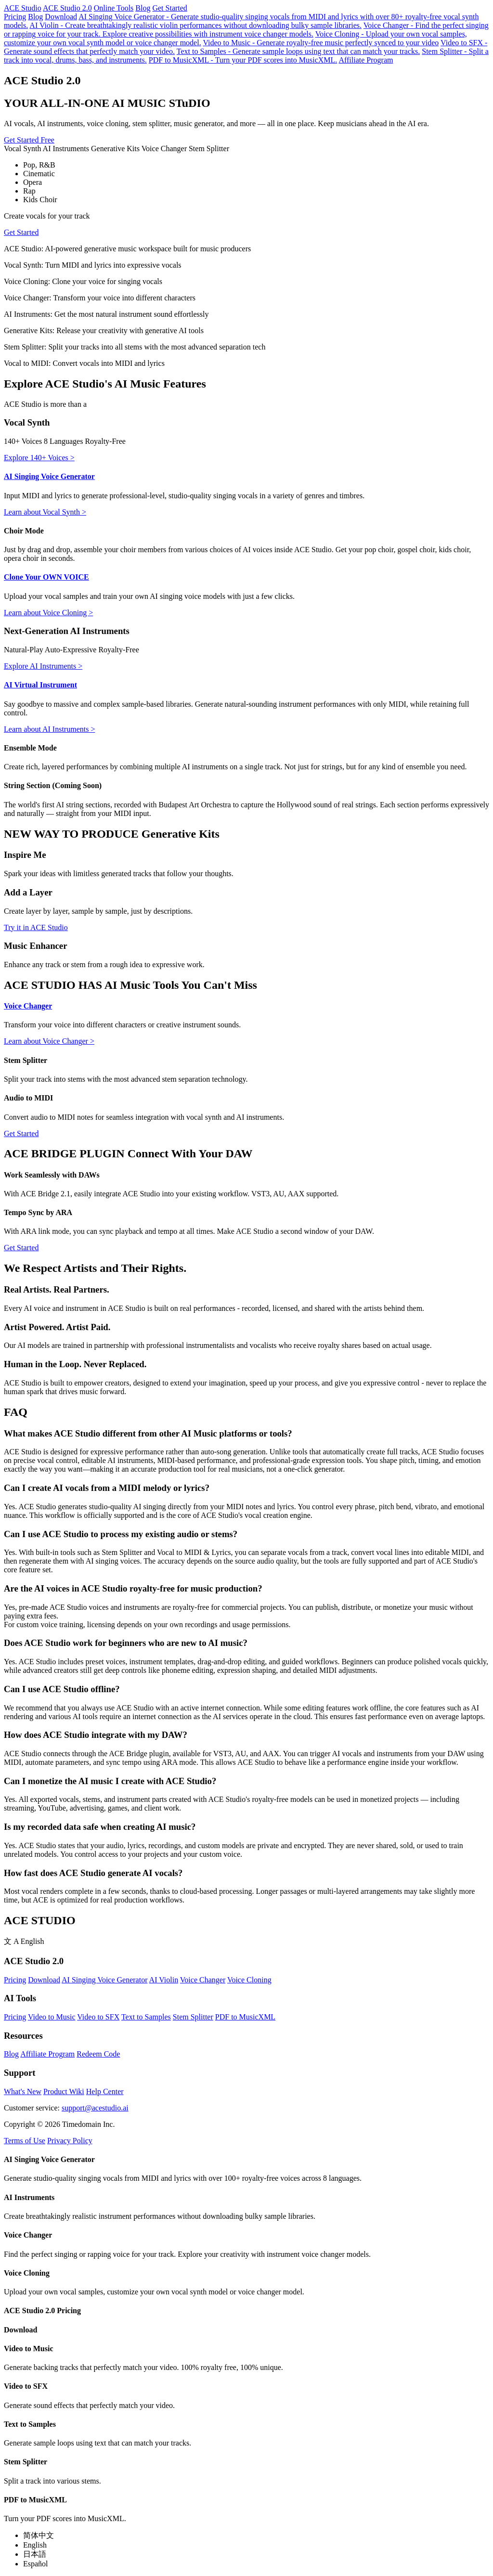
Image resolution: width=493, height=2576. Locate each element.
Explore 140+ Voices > (39, 457)
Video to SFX (98, 2017)
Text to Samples (146, 2017)
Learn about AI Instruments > (49, 729)
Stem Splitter (193, 2017)
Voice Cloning (249, 1980)
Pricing (15, 17)
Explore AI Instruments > (43, 666)
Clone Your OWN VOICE (46, 577)
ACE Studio (22, 8)
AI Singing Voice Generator (49, 476)
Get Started (169, 8)
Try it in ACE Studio (36, 927)
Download (61, 17)
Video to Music (52, 2017)
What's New (22, 2091)
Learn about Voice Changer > (49, 1041)
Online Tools (114, 8)
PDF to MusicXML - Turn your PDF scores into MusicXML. (243, 60)
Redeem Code (98, 2054)
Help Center (105, 2091)
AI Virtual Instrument (40, 685)
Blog (142, 8)
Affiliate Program (365, 60)
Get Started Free (29, 140)
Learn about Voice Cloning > (48, 612)
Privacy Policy (69, 2140)
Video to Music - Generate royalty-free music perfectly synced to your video (321, 43)
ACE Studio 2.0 (67, 8)
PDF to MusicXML (245, 2017)
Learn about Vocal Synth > (45, 512)
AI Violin (164, 1980)
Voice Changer (28, 1006)
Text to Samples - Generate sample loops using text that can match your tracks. (298, 51)
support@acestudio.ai (95, 2108)
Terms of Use (24, 2140)
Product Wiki (63, 2091)
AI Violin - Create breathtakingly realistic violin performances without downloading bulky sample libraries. (195, 25)
